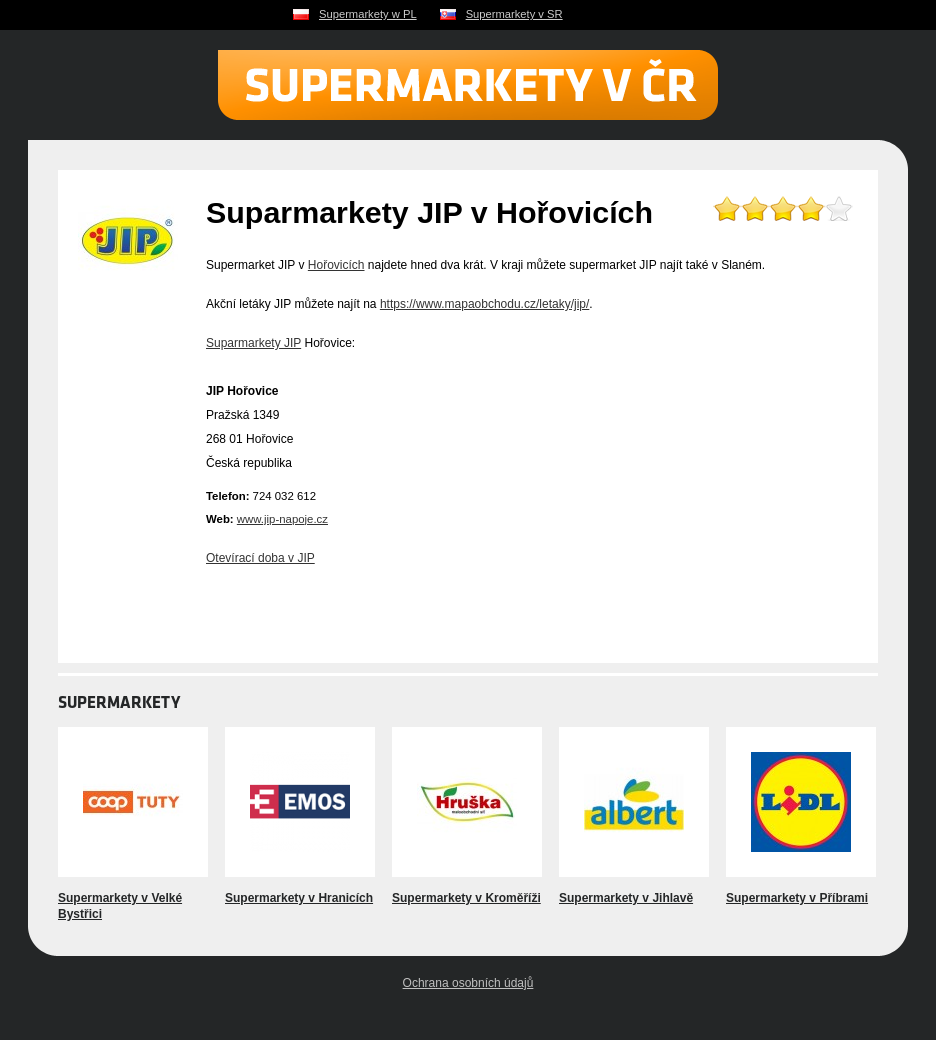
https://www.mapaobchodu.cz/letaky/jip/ (484, 304)
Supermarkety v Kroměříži (466, 898)
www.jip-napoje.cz (282, 519)
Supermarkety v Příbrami (797, 898)
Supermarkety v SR (514, 14)
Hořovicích (336, 265)
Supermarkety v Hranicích (299, 898)
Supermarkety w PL (368, 14)
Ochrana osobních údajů (468, 983)
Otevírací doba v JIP (260, 558)
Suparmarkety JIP (253, 343)
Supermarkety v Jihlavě (626, 898)
